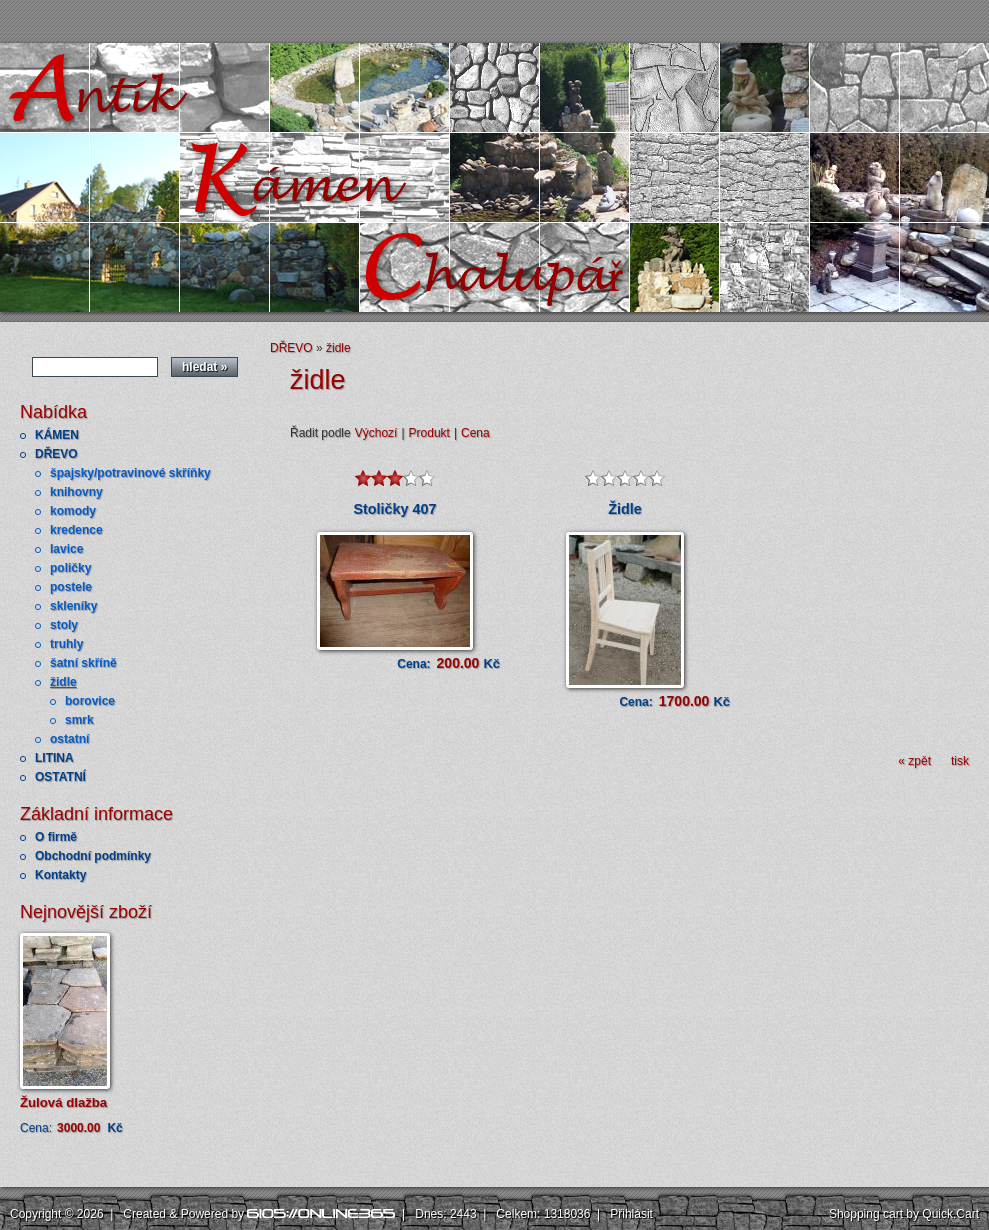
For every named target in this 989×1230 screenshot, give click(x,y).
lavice (66, 549)
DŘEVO (56, 454)
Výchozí (376, 433)
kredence (76, 530)
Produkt (429, 433)
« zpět (914, 761)
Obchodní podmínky (93, 856)
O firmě (56, 837)
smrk (79, 720)
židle (63, 682)
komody (73, 511)
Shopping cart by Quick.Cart (904, 1214)
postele (71, 587)
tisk (960, 761)
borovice (90, 701)
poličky (70, 568)
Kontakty (60, 875)
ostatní (69, 739)
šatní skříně (83, 663)
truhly (66, 644)
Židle (625, 509)
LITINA (54, 758)
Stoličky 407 (394, 509)
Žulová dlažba (63, 1102)
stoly (64, 625)
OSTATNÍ (60, 777)
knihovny (76, 492)
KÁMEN (57, 435)
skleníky (73, 606)
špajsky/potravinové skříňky (130, 473)
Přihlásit (631, 1214)
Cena (475, 433)
